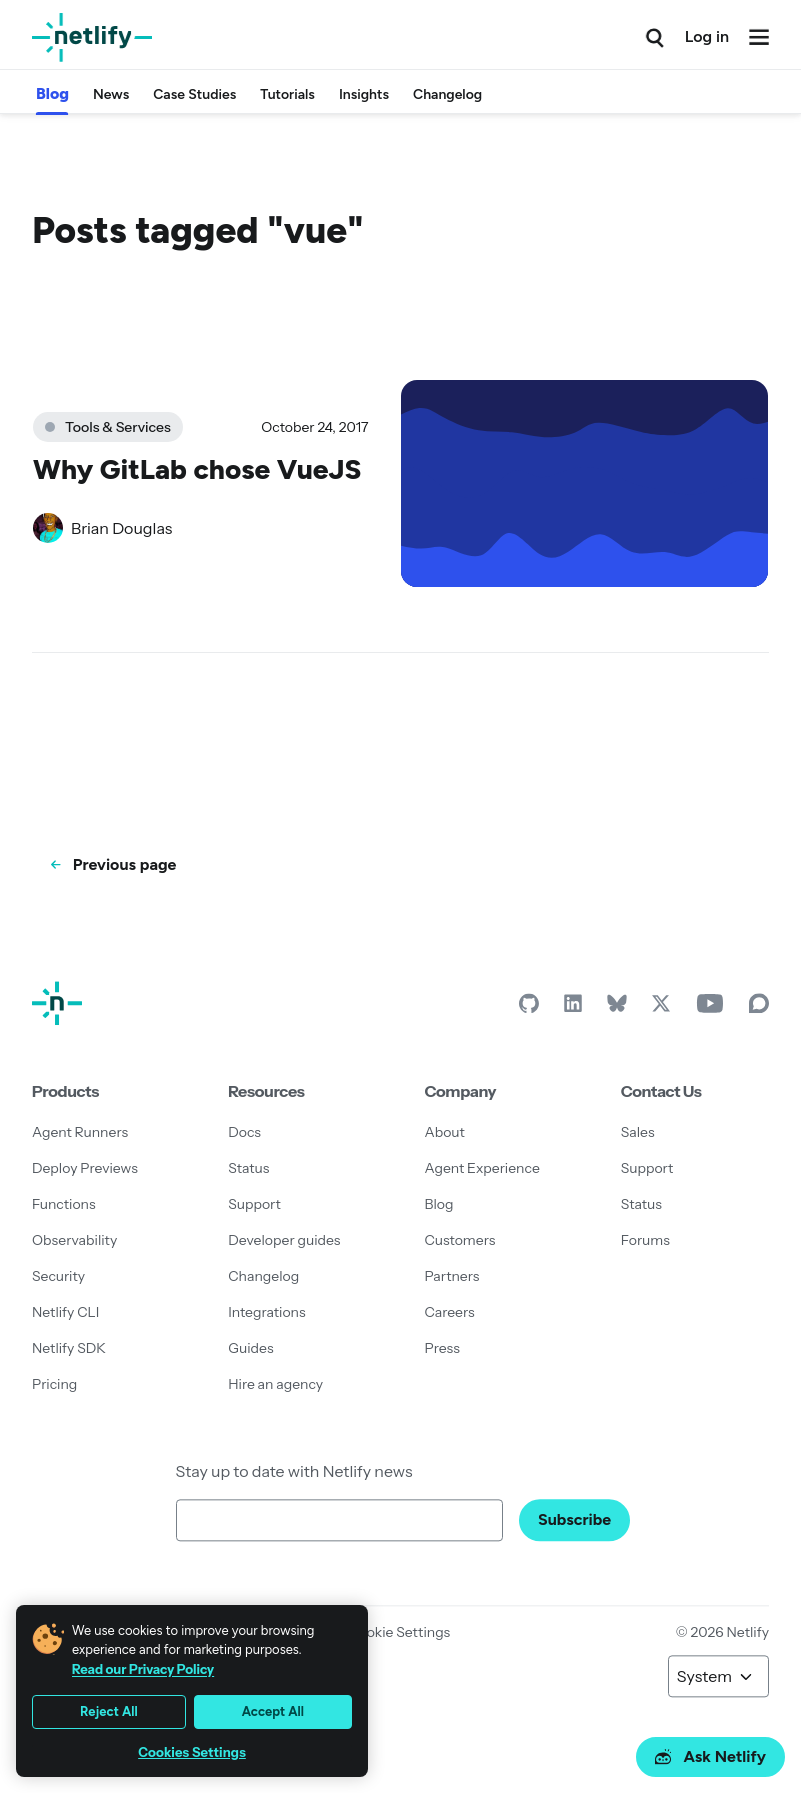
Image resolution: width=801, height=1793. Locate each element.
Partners (452, 1276)
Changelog (447, 94)
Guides (250, 1348)
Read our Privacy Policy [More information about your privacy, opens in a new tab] (143, 1669)
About (445, 1132)
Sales (638, 1132)
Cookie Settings (399, 1632)
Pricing (54, 1384)
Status (248, 1168)
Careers (450, 1312)
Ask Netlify (710, 1756)
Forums (645, 1240)
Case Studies (194, 94)
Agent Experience (482, 1168)
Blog (52, 93)
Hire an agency (275, 1384)
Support (254, 1204)
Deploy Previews (85, 1168)
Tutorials (287, 94)
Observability (74, 1240)
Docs (244, 1132)
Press (442, 1348)
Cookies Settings (192, 1752)
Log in (707, 36)
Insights (364, 94)
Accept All (273, 1711)
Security (58, 1276)
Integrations (266, 1312)
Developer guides (284, 1240)
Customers (460, 1240)
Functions (64, 1204)
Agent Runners (80, 1132)
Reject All (109, 1711)
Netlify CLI (65, 1312)
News (111, 94)
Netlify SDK (69, 1348)
